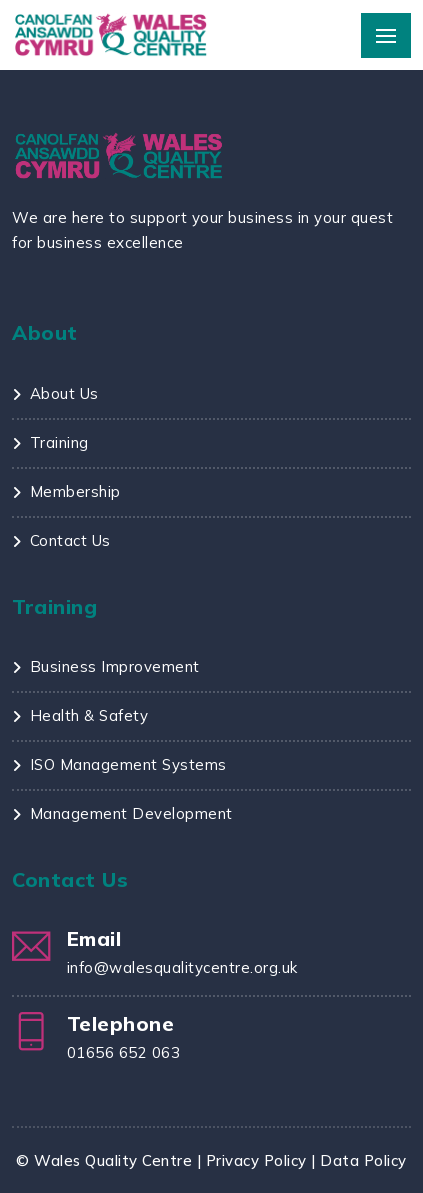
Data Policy (363, 1160)
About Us (64, 393)
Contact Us (70, 540)
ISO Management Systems (128, 764)
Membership (75, 491)
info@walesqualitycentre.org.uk (182, 967)
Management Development (131, 813)
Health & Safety (89, 715)
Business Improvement (115, 666)
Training (59, 442)
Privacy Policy (256, 1160)
